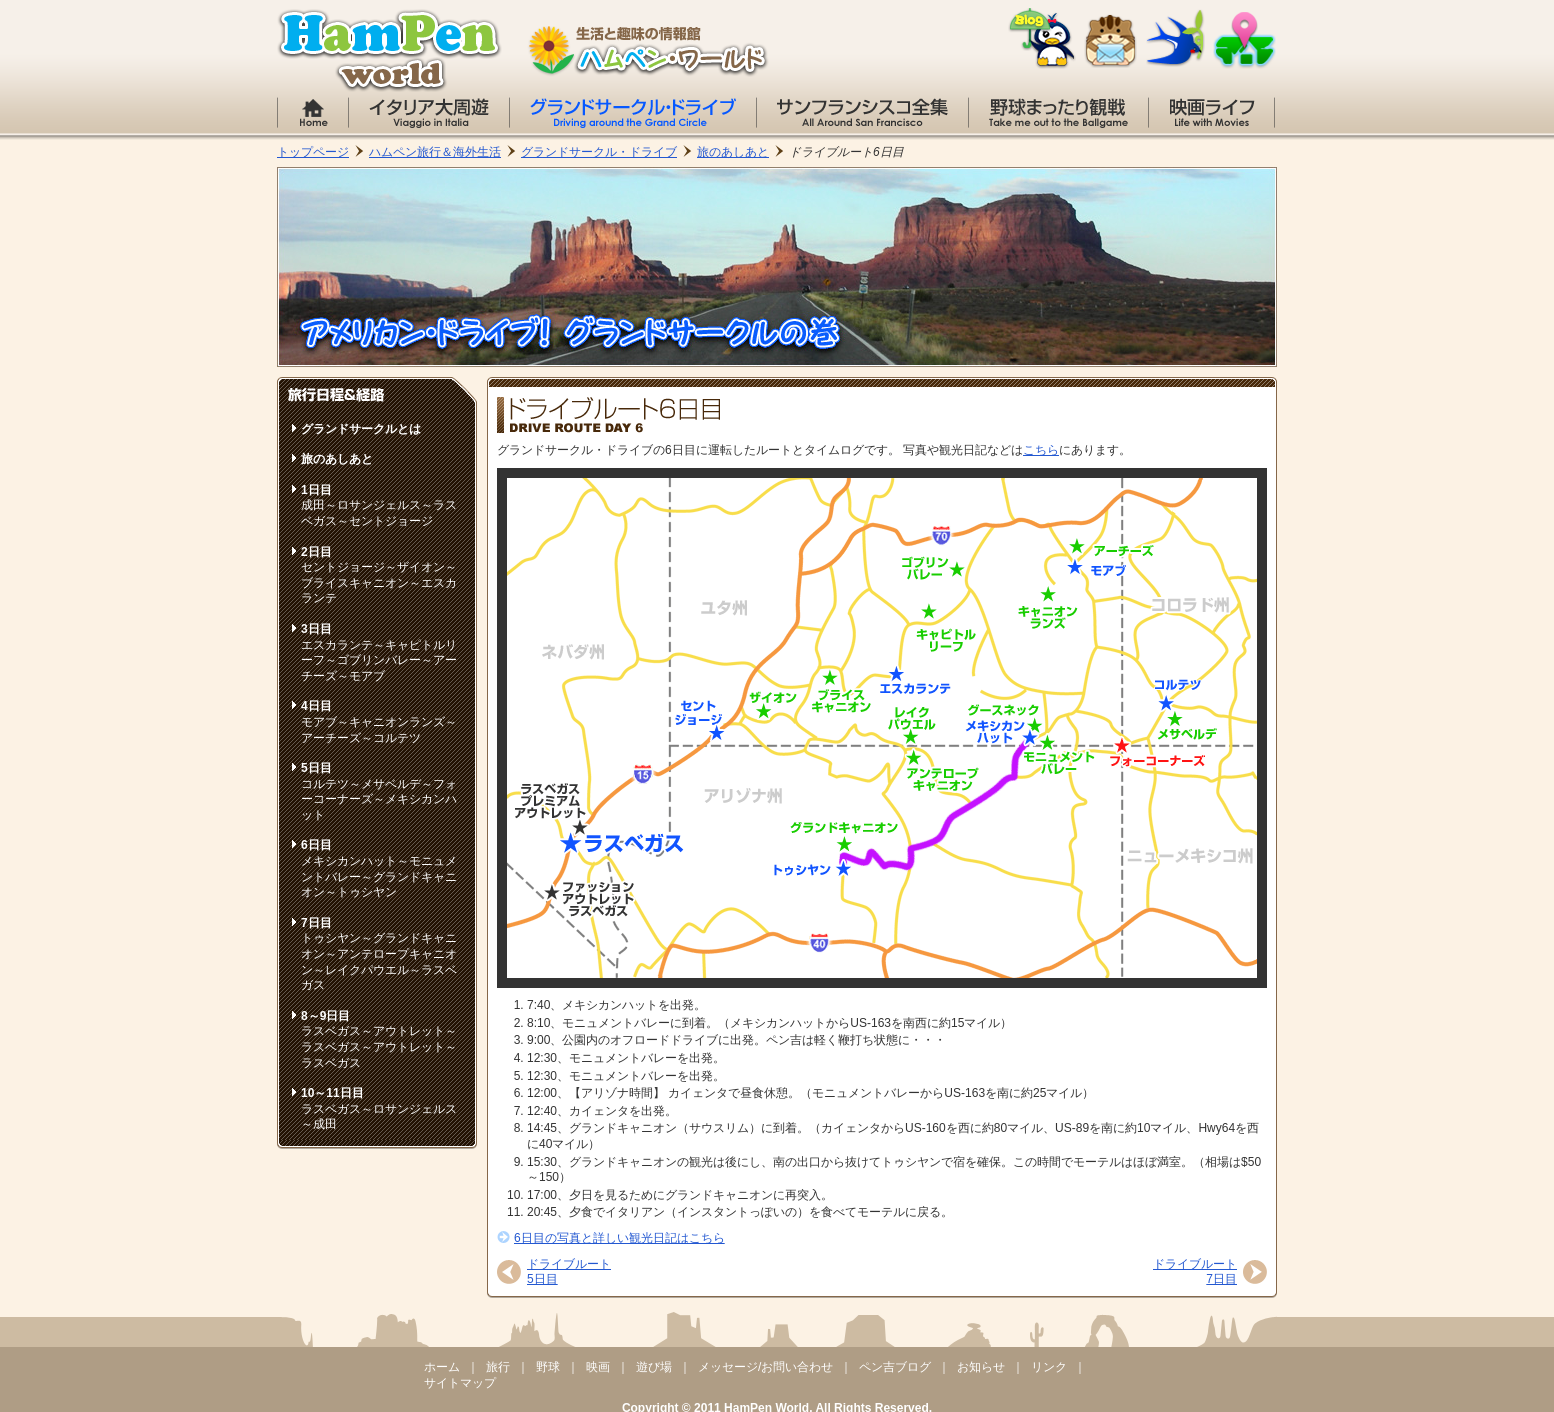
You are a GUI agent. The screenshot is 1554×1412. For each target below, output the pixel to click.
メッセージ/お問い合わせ (765, 1367)
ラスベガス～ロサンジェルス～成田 (379, 1108)
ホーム (313, 112)
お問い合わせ (1111, 41)
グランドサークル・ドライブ (633, 112)
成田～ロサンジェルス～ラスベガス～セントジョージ (379, 505)
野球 (548, 1367)
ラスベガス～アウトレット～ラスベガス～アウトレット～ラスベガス (379, 1039)
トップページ (313, 152)
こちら (1041, 450)
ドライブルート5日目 (569, 1272)
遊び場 (654, 1367)
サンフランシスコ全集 (862, 112)
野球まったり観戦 (1058, 112)
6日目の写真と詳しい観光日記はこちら (619, 1238)
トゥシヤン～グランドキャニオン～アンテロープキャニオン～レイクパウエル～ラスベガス (379, 954)
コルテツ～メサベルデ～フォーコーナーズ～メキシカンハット (379, 791)
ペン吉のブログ (1042, 38)
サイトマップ (1244, 40)
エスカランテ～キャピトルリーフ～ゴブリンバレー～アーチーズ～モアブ (379, 652)
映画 (598, 1367)
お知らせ (981, 1367)
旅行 (498, 1367)
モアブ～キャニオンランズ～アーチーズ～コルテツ (379, 721)
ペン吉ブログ (895, 1367)
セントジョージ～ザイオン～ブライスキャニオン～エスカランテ (379, 575)
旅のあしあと (733, 152)
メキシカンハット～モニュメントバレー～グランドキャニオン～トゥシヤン (379, 868)
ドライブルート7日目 (1195, 1272)
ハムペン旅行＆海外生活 (435, 152)
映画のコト (1211, 112)
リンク (1175, 39)
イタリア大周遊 (429, 112)
